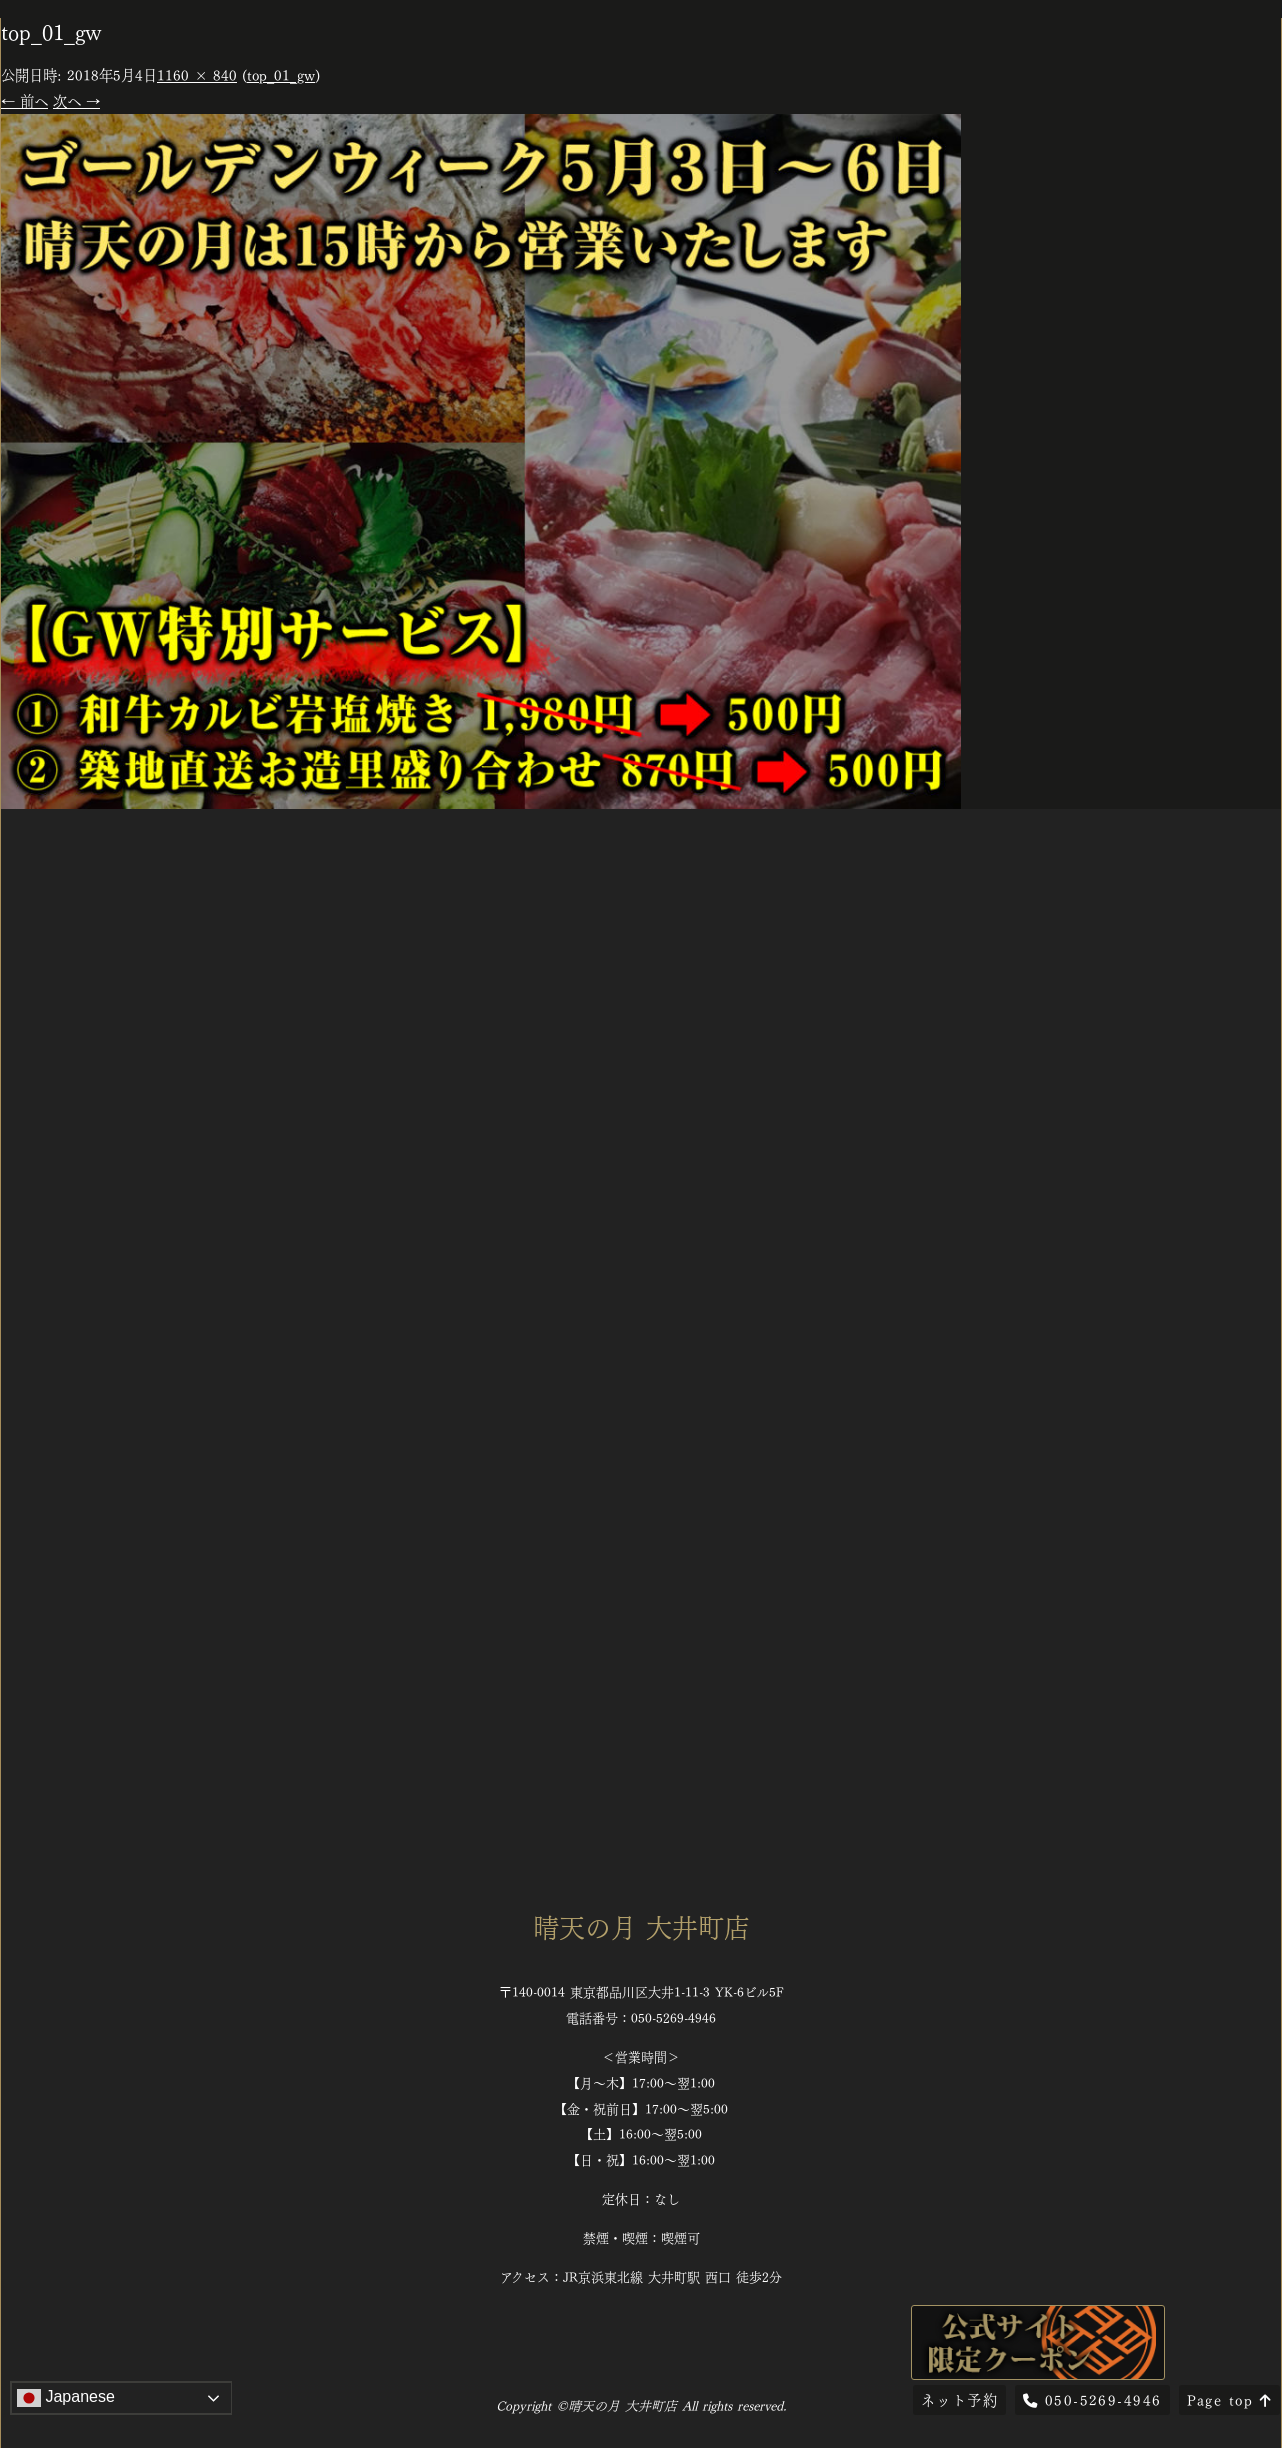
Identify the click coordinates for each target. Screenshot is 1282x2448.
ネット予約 (959, 2399)
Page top (1229, 2399)
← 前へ (24, 100)
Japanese (66, 2398)
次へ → (76, 100)
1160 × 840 (197, 74)
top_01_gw (281, 74)
